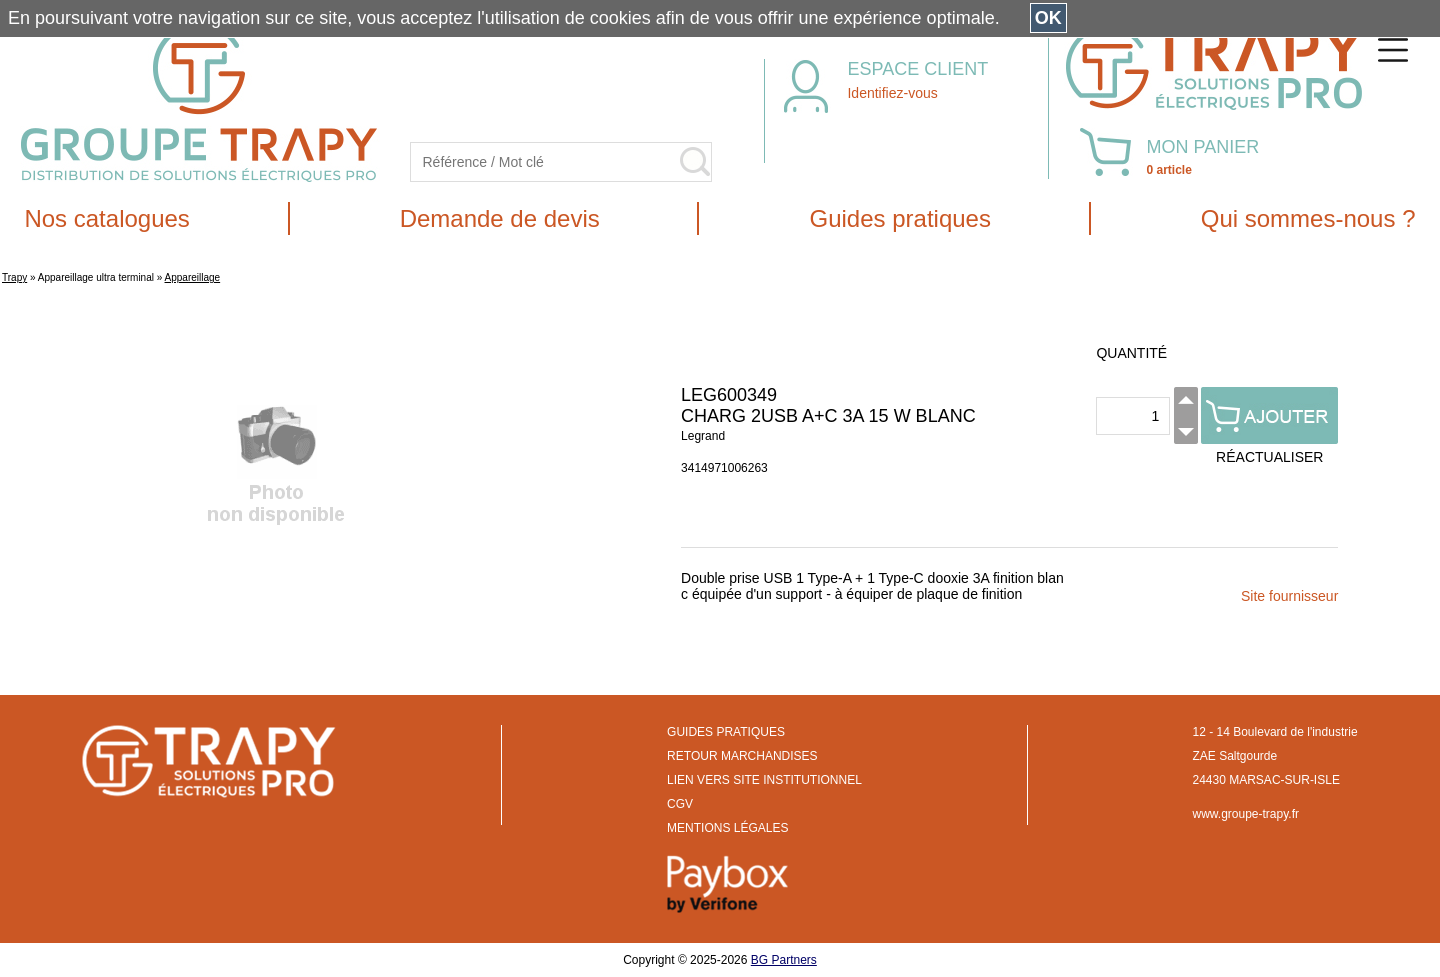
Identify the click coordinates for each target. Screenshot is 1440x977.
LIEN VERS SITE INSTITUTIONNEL (764, 780)
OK (1048, 18)
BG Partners (784, 960)
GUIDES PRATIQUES (726, 732)
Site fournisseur (1289, 596)
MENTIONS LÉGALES (727, 828)
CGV (680, 804)
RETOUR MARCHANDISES (742, 756)
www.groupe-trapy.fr (1246, 814)
